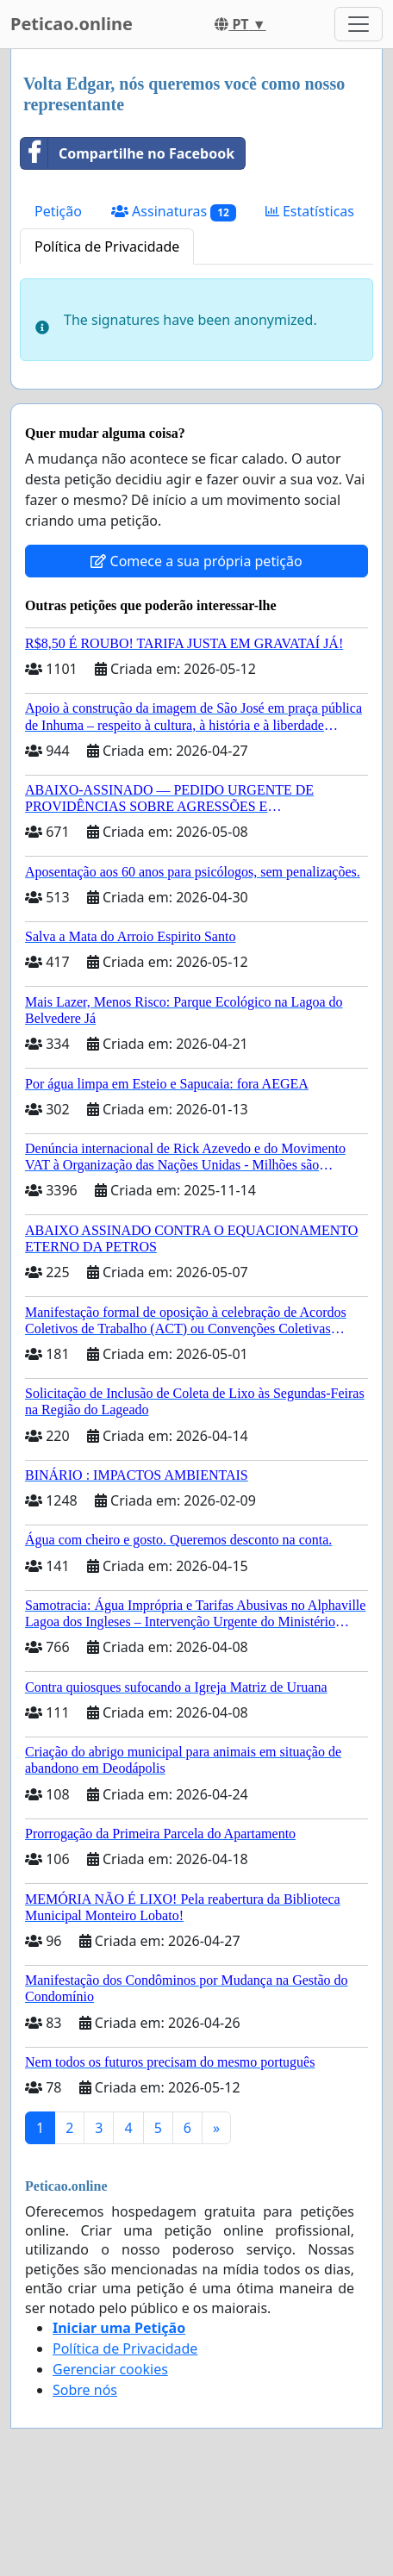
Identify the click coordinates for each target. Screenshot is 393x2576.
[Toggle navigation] (358, 24)
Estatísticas (309, 211)
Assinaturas (173, 211)
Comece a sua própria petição (196, 561)
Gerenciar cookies (110, 2369)
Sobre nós (85, 2389)
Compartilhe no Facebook (127, 153)
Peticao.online (71, 23)
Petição (58, 211)
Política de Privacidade (106, 246)
